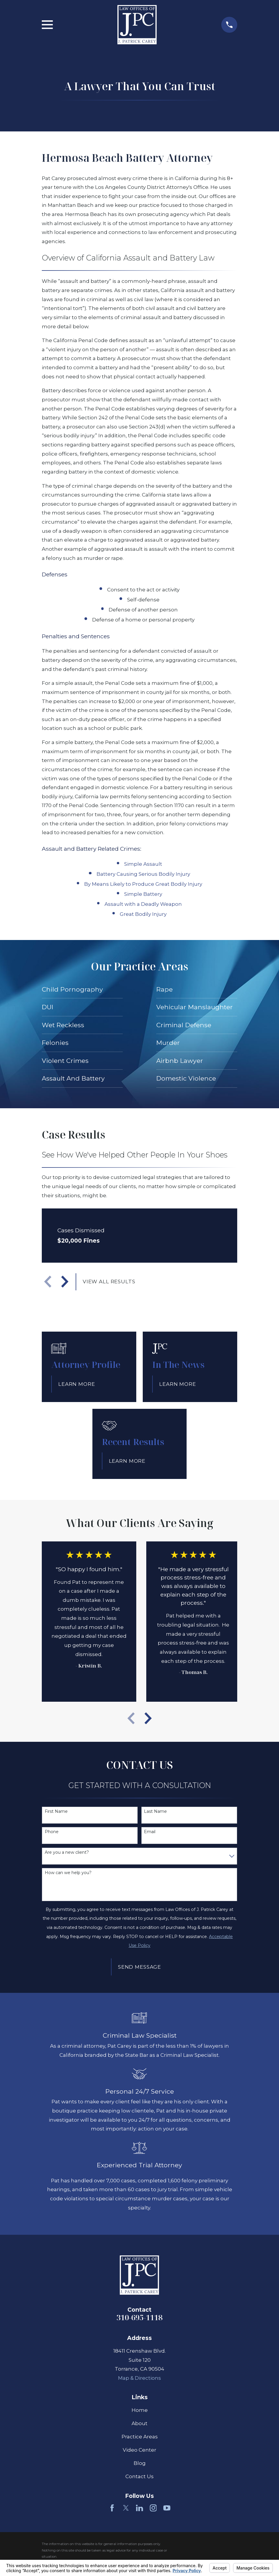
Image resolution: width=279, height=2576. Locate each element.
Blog (140, 2463)
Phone (52, 1831)
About (139, 2423)
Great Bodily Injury (143, 914)
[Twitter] (125, 2507)
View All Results (109, 1281)
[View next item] (65, 1281)
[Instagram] (153, 2507)
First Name (56, 1811)
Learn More (76, 1384)
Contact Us (139, 2476)
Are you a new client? (67, 1852)
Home (140, 2410)
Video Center (139, 2450)
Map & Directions (139, 2378)
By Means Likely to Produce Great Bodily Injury (143, 884)
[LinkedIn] (139, 2507)
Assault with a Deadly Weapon (143, 904)
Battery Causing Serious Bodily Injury (143, 874)
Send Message (139, 1967)
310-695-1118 (139, 2317)
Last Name (155, 1811)
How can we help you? (68, 1872)
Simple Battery (143, 894)
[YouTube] (166, 2507)
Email (149, 1831)
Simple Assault (143, 864)
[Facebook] (112, 2507)
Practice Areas (140, 2437)
